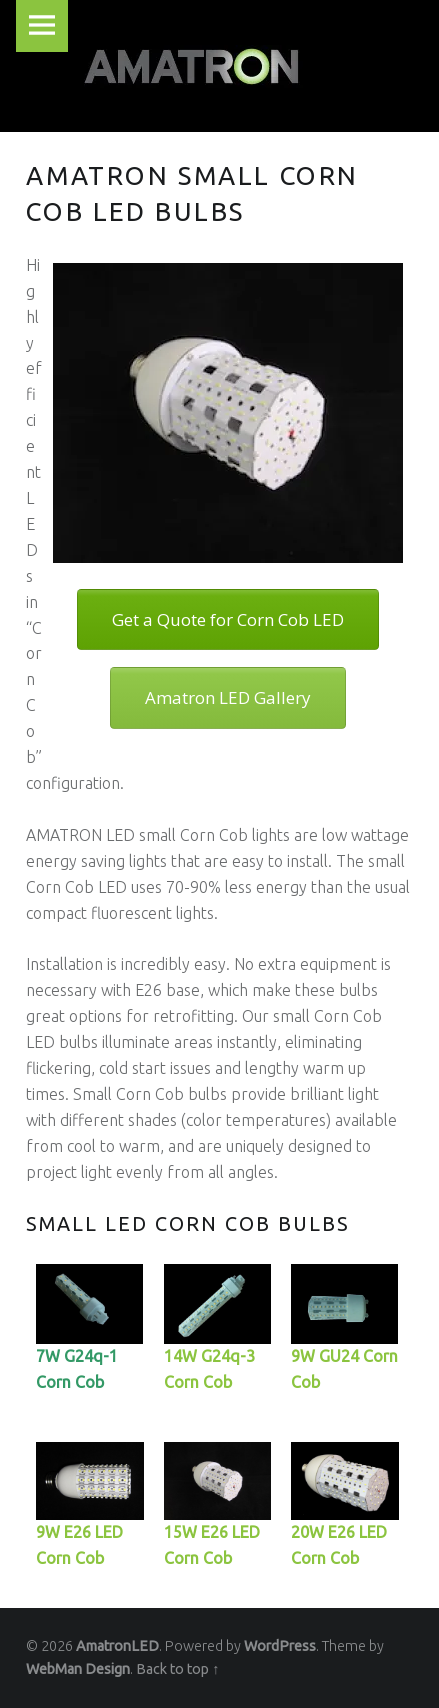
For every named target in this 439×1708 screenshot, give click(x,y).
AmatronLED (117, 1646)
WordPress (280, 1646)
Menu (42, 26)
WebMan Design (78, 1669)
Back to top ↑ (177, 1669)
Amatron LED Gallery (228, 697)
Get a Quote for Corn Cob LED (228, 619)
